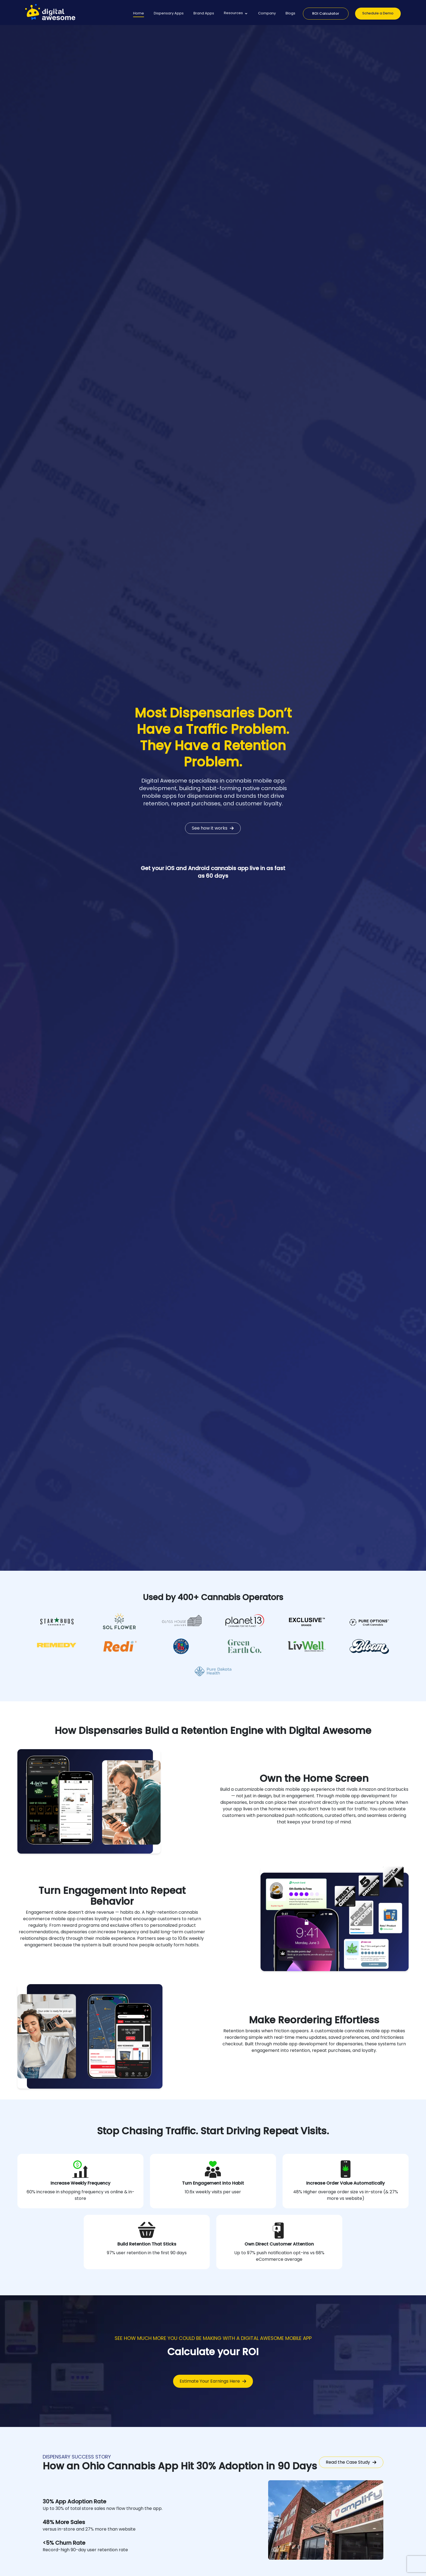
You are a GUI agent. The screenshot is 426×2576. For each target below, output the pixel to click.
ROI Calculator (325, 13)
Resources (233, 13)
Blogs (290, 13)
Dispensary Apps (169, 13)
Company (267, 13)
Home (138, 13)
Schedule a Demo (377, 13)
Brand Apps (203, 13)
